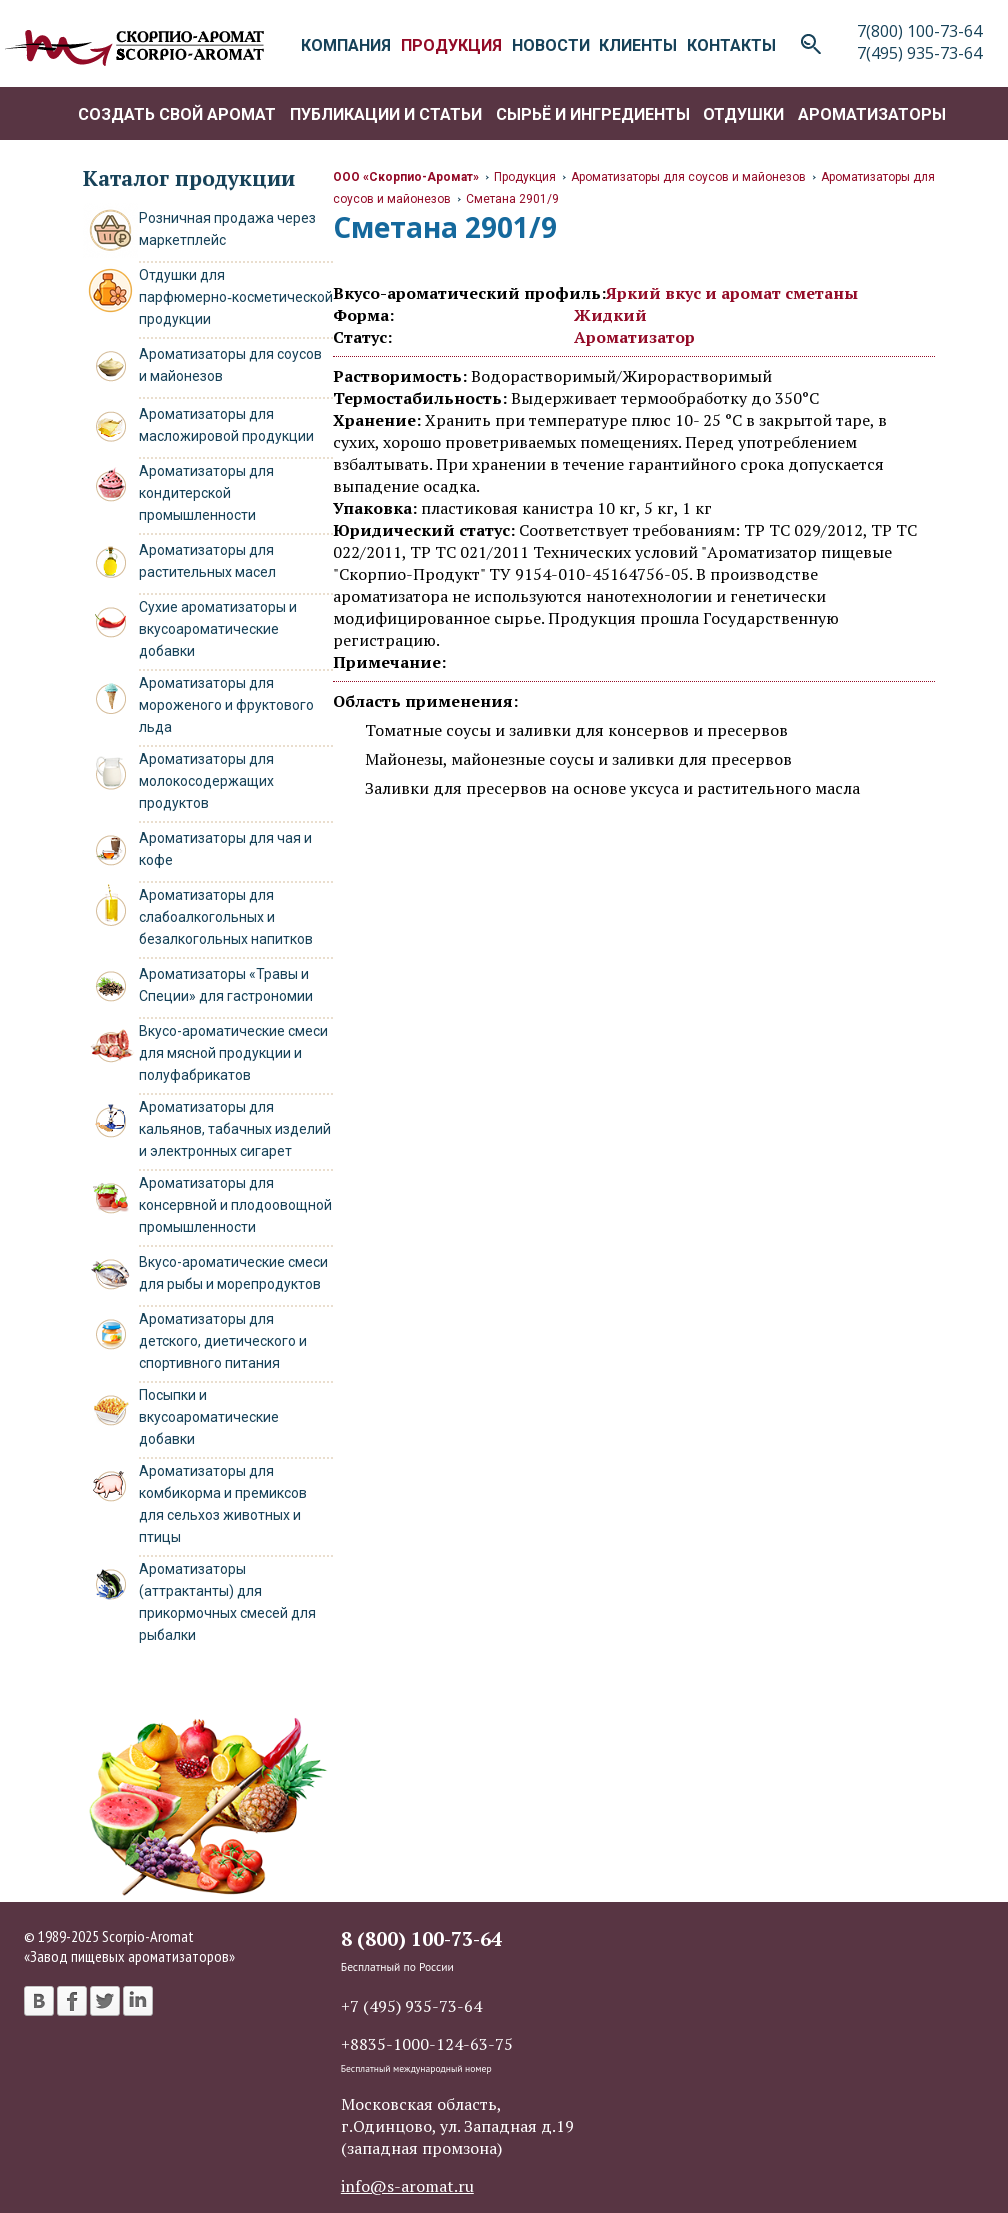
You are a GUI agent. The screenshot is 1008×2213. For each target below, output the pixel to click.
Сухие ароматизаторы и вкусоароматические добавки (218, 629)
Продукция (525, 177)
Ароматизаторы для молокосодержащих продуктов (206, 781)
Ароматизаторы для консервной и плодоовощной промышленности (235, 1205)
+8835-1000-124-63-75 (427, 2044)
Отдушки (743, 114)
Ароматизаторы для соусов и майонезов (688, 177)
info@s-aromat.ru (407, 2186)
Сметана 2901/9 (512, 199)
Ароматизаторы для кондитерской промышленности (206, 493)
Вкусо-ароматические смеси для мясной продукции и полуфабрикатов (233, 1053)
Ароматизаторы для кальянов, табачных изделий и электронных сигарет (235, 1129)
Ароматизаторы (872, 114)
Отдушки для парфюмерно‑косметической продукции (236, 297)
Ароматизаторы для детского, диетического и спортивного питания (223, 1341)
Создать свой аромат (177, 114)
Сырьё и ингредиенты (593, 114)
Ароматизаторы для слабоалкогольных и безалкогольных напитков (226, 917)
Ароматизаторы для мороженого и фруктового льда (226, 705)
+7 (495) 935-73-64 (411, 2006)
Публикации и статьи (386, 114)
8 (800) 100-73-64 (421, 1938)
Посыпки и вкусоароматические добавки (209, 1417)
